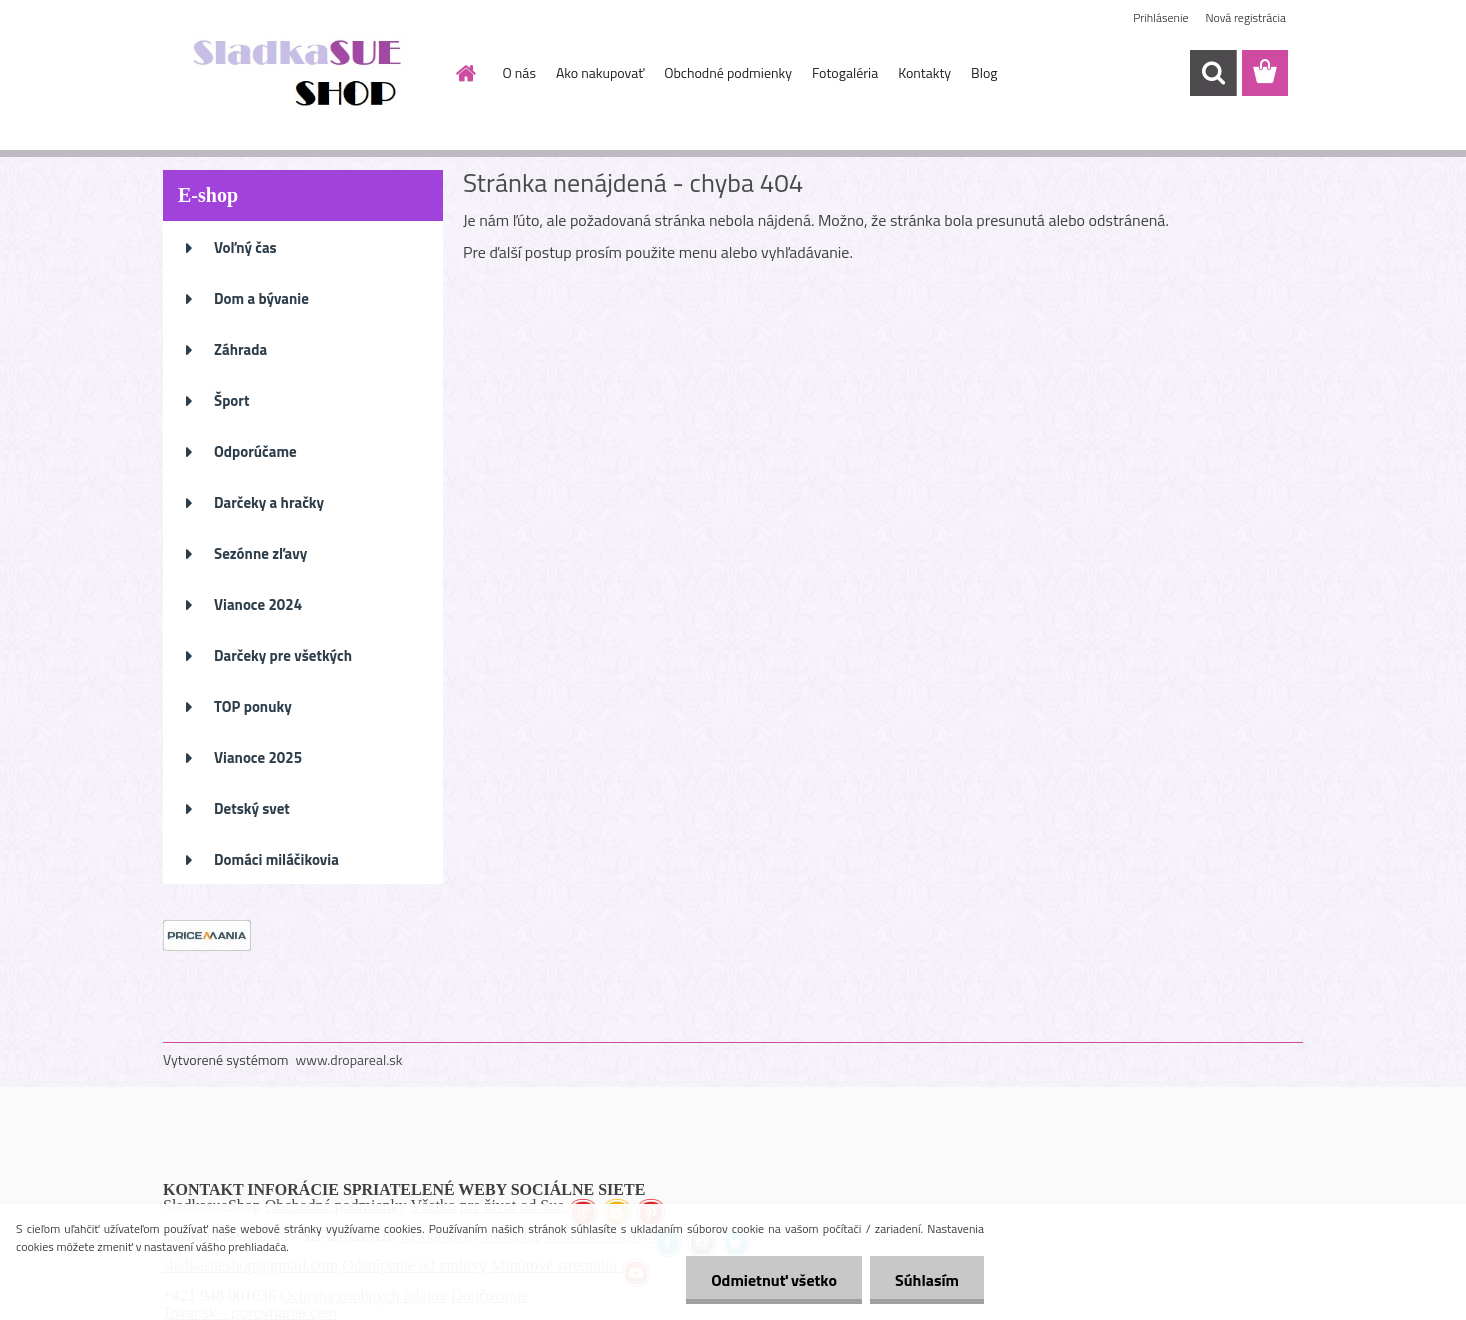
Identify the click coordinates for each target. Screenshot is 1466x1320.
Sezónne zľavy (260, 553)
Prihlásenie (1160, 17)
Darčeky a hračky (269, 502)
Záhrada (240, 349)
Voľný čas (245, 247)
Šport (231, 400)
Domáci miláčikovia (276, 859)
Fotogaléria (845, 72)
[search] (1213, 73)
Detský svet (252, 808)
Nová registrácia (1245, 17)
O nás (519, 72)
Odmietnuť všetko (774, 1280)
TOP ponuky (253, 706)
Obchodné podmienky (728, 72)
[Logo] (300, 74)
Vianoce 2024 (258, 604)
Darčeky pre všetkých (283, 655)
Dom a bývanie (261, 298)
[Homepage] (465, 73)
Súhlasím (927, 1280)
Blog (984, 72)
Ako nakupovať (600, 72)
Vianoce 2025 (258, 757)
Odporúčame (255, 451)
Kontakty (924, 72)
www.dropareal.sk (349, 1059)
